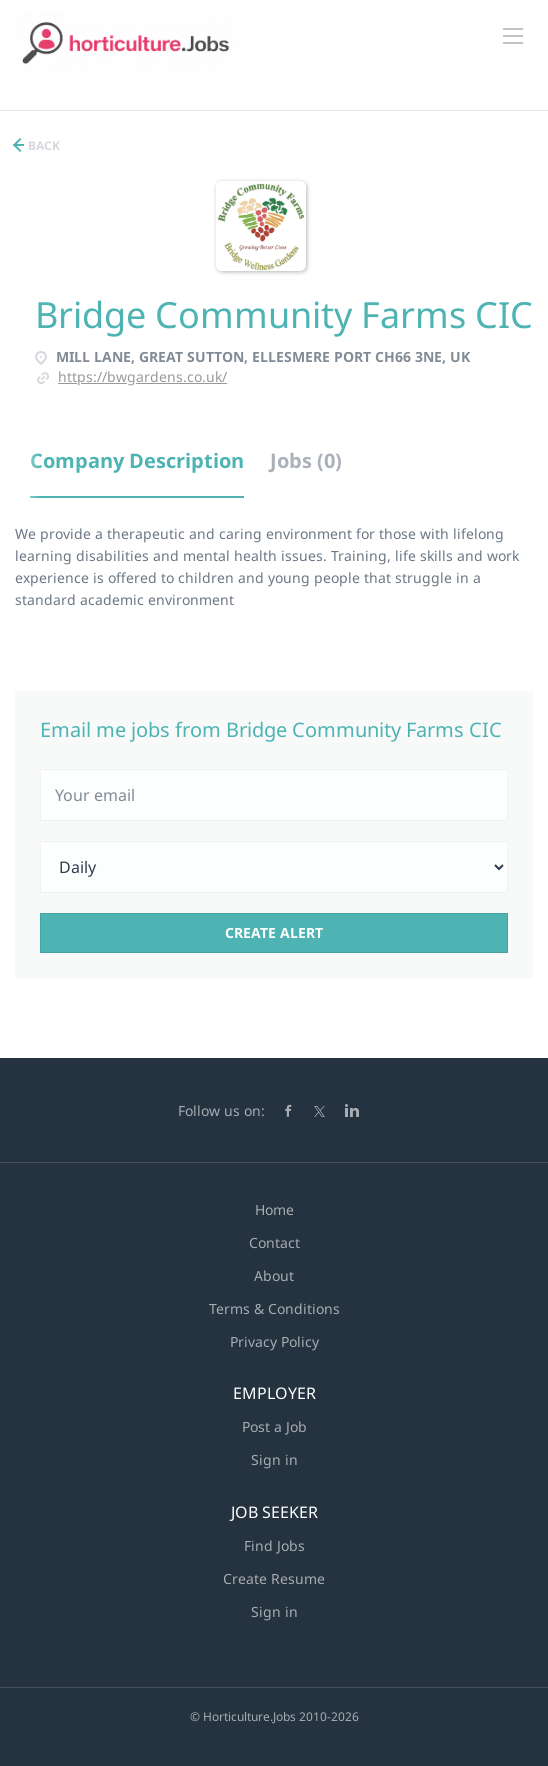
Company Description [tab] (137, 460)
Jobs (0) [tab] (306, 460)
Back (42, 145)
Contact (274, 1242)
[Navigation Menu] (513, 36)
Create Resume (274, 1578)
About (274, 1275)
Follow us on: (221, 1110)
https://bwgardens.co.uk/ (142, 376)
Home (274, 1209)
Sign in (274, 1459)
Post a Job (274, 1426)
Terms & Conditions (274, 1308)
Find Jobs (274, 1545)
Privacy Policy (274, 1341)
